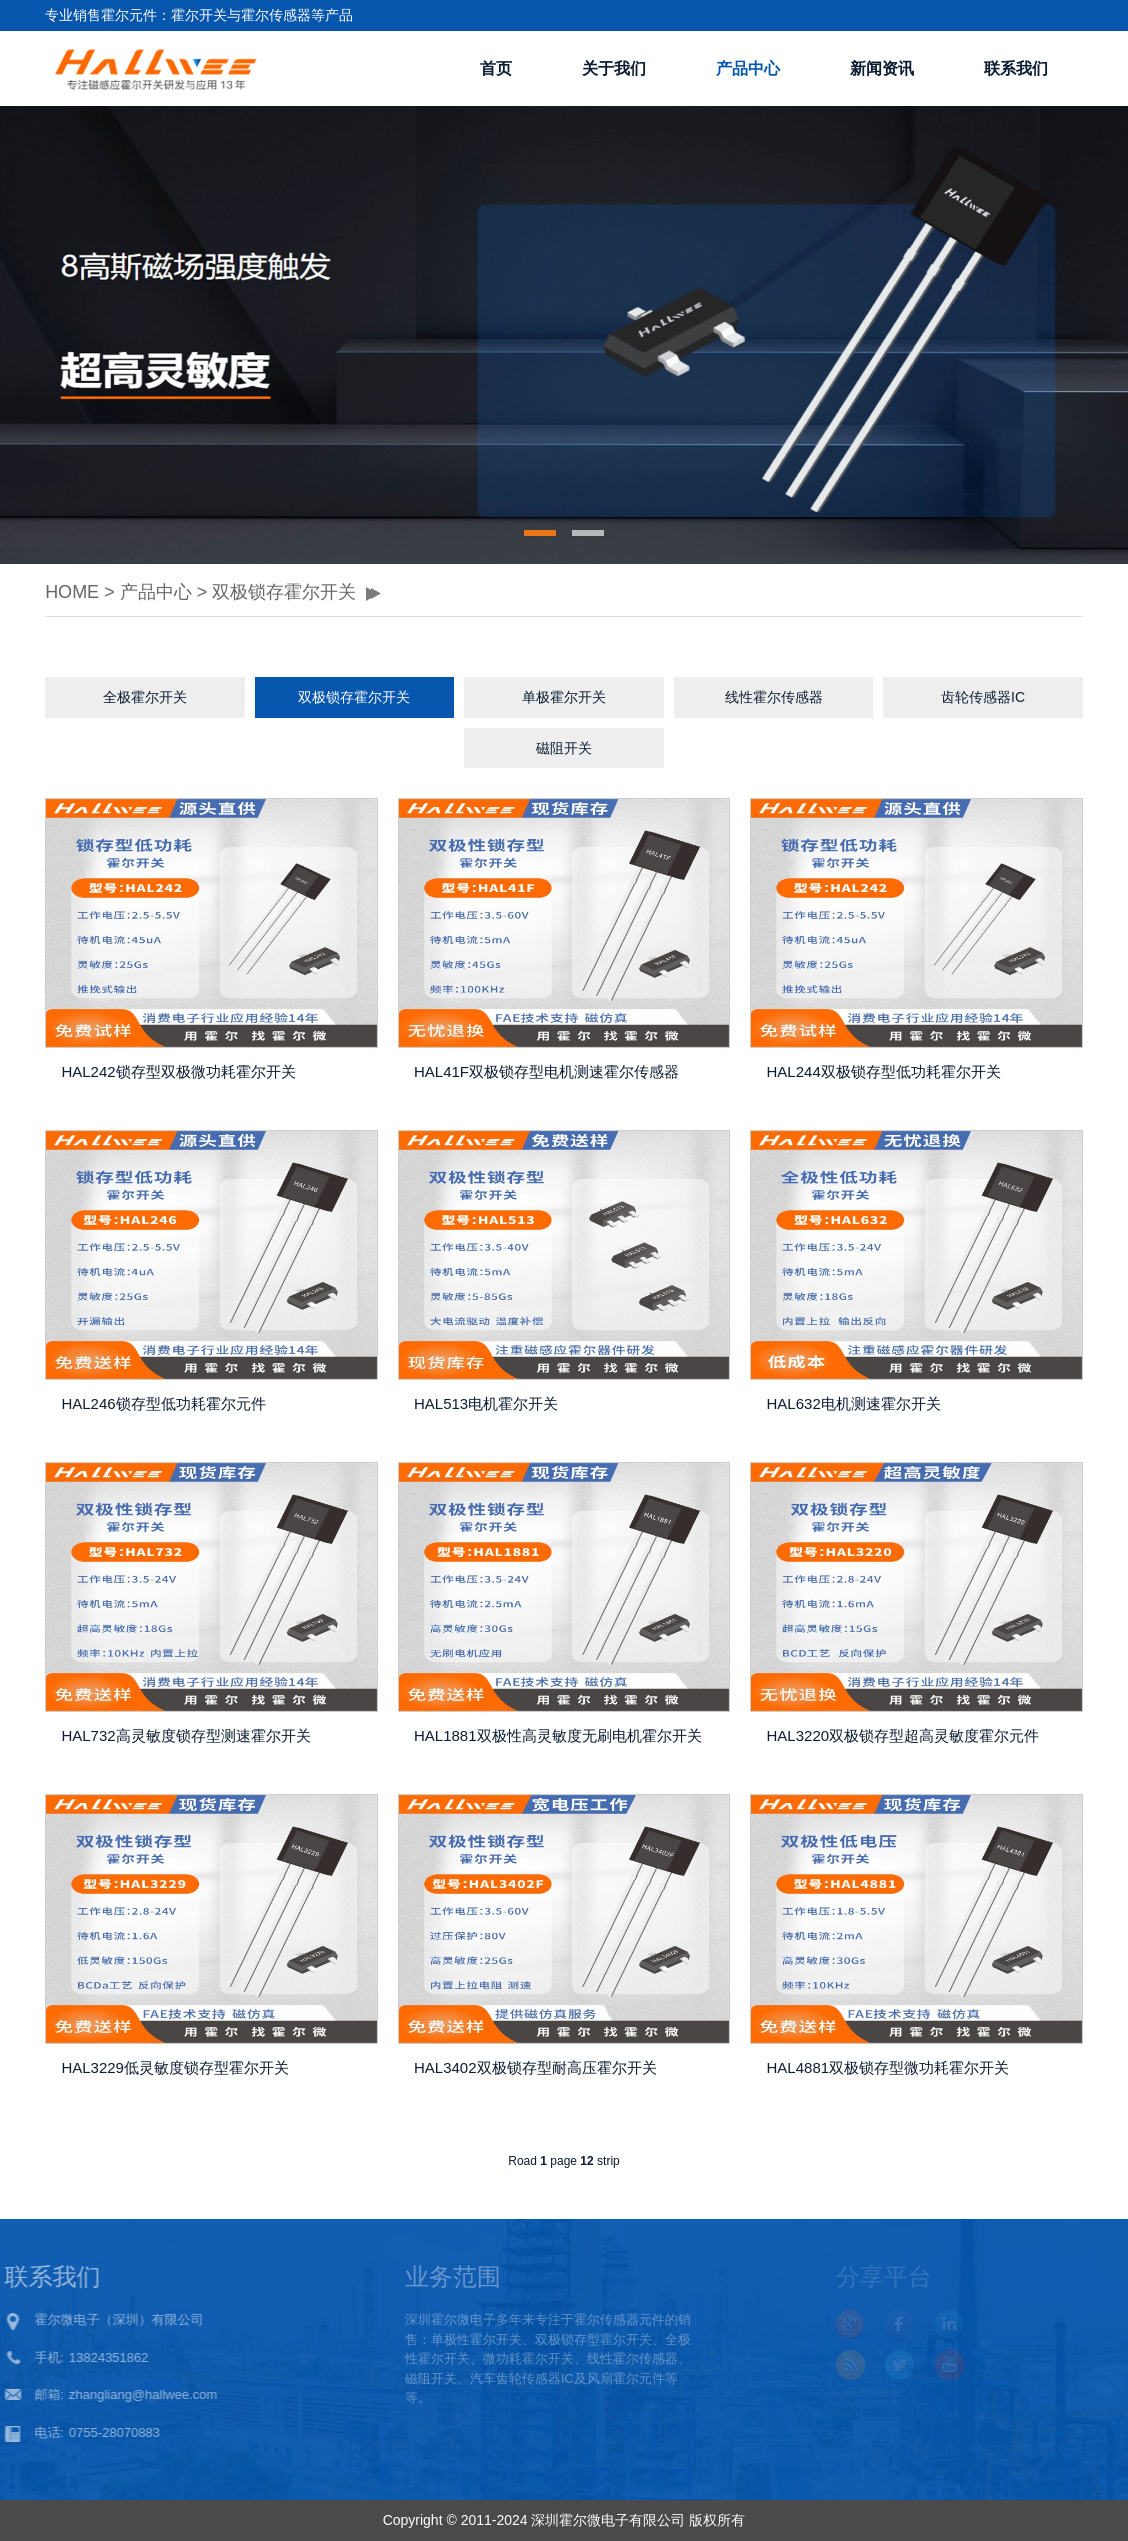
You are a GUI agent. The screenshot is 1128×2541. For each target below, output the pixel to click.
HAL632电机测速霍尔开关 (854, 1403)
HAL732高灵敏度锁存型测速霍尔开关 (185, 1735)
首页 (496, 68)
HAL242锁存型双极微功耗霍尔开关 (178, 1071)
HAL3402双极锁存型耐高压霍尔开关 (535, 2067)
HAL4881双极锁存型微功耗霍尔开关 (888, 2067)
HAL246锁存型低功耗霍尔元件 (163, 1403)
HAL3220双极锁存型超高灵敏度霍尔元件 (903, 1735)
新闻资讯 (882, 68)
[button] (540, 533)
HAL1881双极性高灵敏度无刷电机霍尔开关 (558, 1735)
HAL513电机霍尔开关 (486, 1403)
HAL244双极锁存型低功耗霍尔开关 (884, 1071)
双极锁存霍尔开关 (284, 592)
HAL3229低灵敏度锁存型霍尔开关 (175, 2067)
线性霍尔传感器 (774, 697)
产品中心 (748, 68)
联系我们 (1016, 68)
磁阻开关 (564, 748)
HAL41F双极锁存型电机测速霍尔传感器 (546, 1071)
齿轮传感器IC (983, 697)
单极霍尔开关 (564, 697)
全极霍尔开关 (145, 697)
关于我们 (614, 68)
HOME (72, 592)
